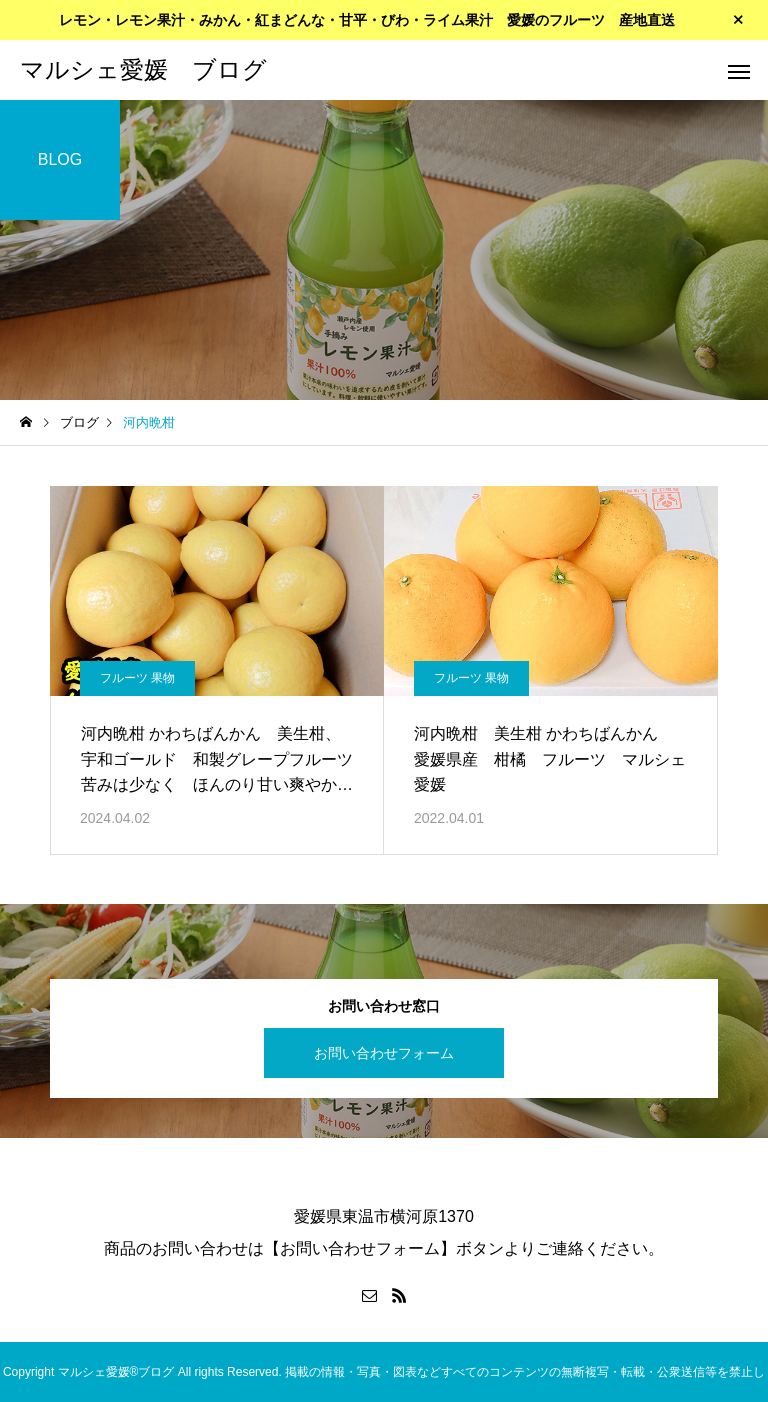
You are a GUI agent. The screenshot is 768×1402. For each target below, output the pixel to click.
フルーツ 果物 (137, 678)
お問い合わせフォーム (384, 1053)
